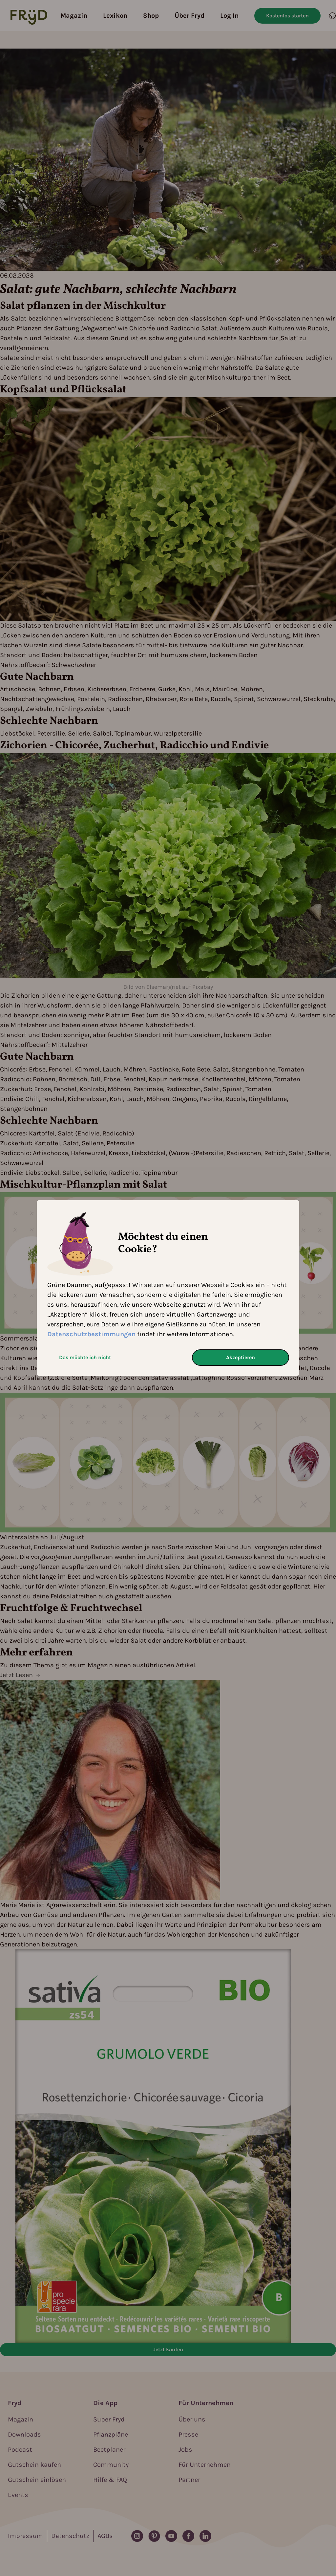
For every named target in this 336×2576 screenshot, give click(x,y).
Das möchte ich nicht (85, 1357)
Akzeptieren (240, 1357)
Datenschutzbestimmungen (91, 1334)
